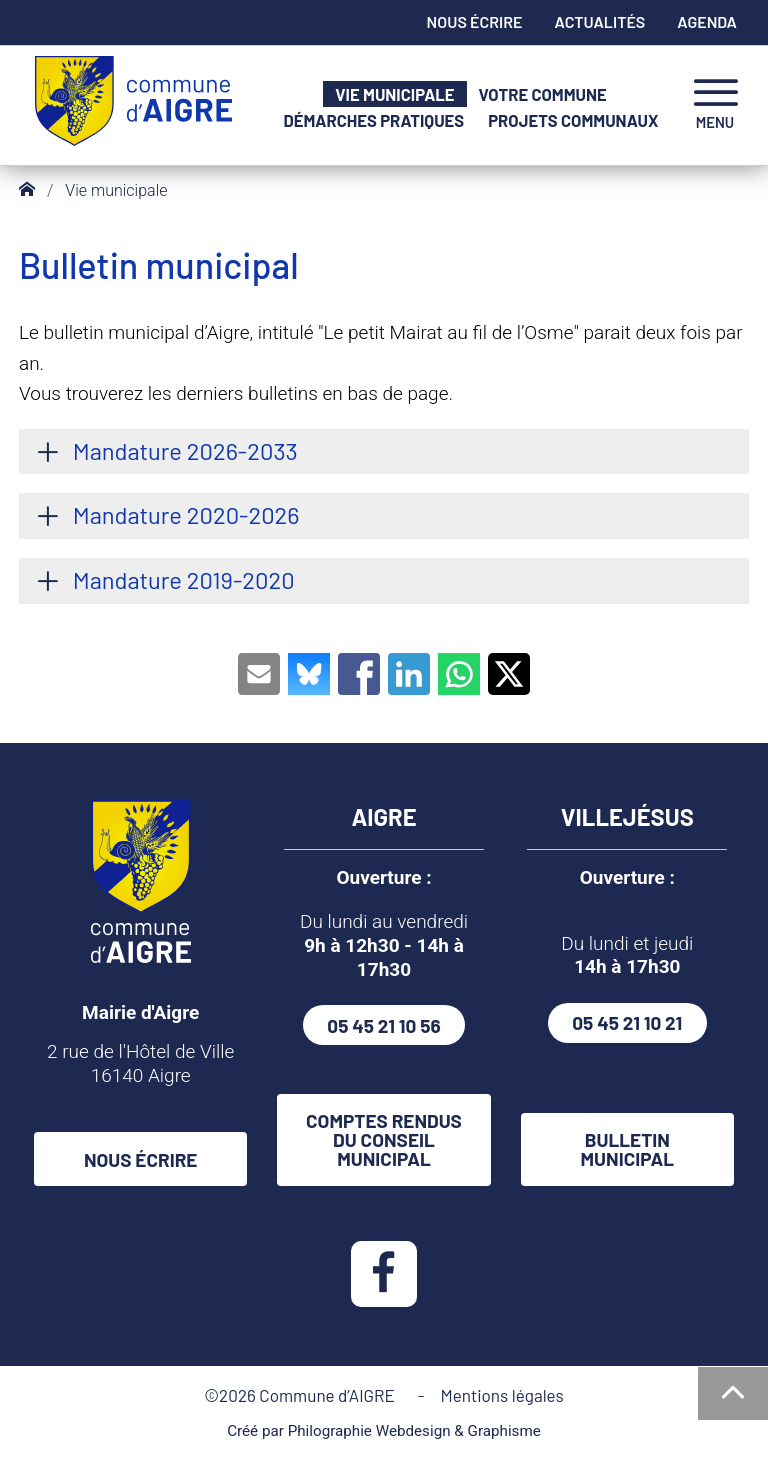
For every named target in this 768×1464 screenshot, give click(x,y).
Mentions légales (501, 1395)
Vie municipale (394, 94)
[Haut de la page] (733, 1393)
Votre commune (543, 94)
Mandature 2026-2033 (185, 450)
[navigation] (715, 105)
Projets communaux (573, 120)
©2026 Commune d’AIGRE (303, 1395)
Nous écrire (475, 21)
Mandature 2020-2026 (186, 514)
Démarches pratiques (374, 120)
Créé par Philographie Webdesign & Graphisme (384, 1431)
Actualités (600, 21)
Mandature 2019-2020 (184, 579)
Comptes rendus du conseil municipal (384, 1139)
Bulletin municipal (628, 1149)
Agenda (707, 21)
